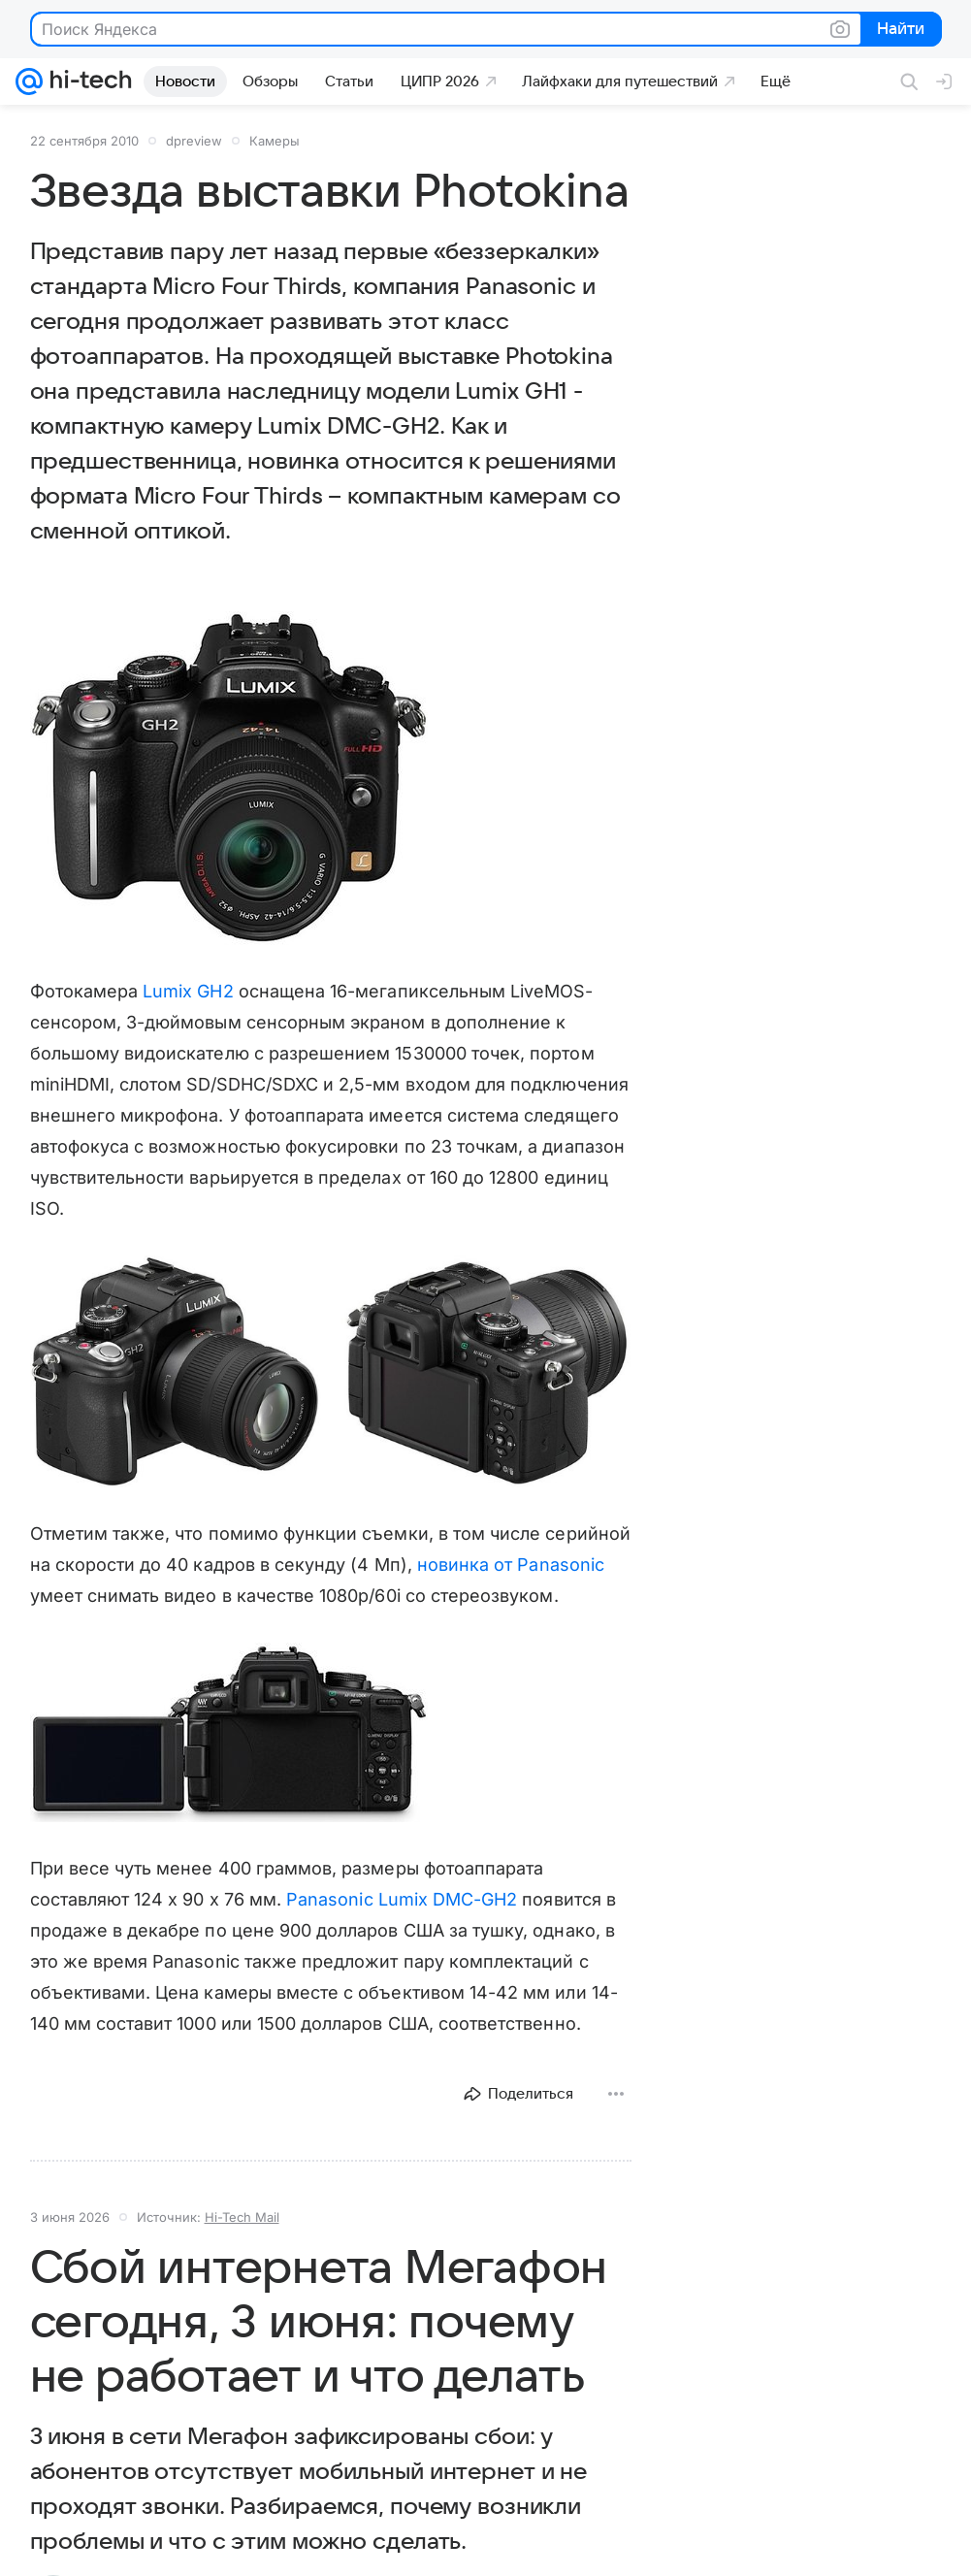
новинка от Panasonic (510, 1564)
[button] (229, 778)
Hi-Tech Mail (242, 2217)
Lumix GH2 (188, 991)
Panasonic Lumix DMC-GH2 (401, 1899)
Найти (899, 30)
